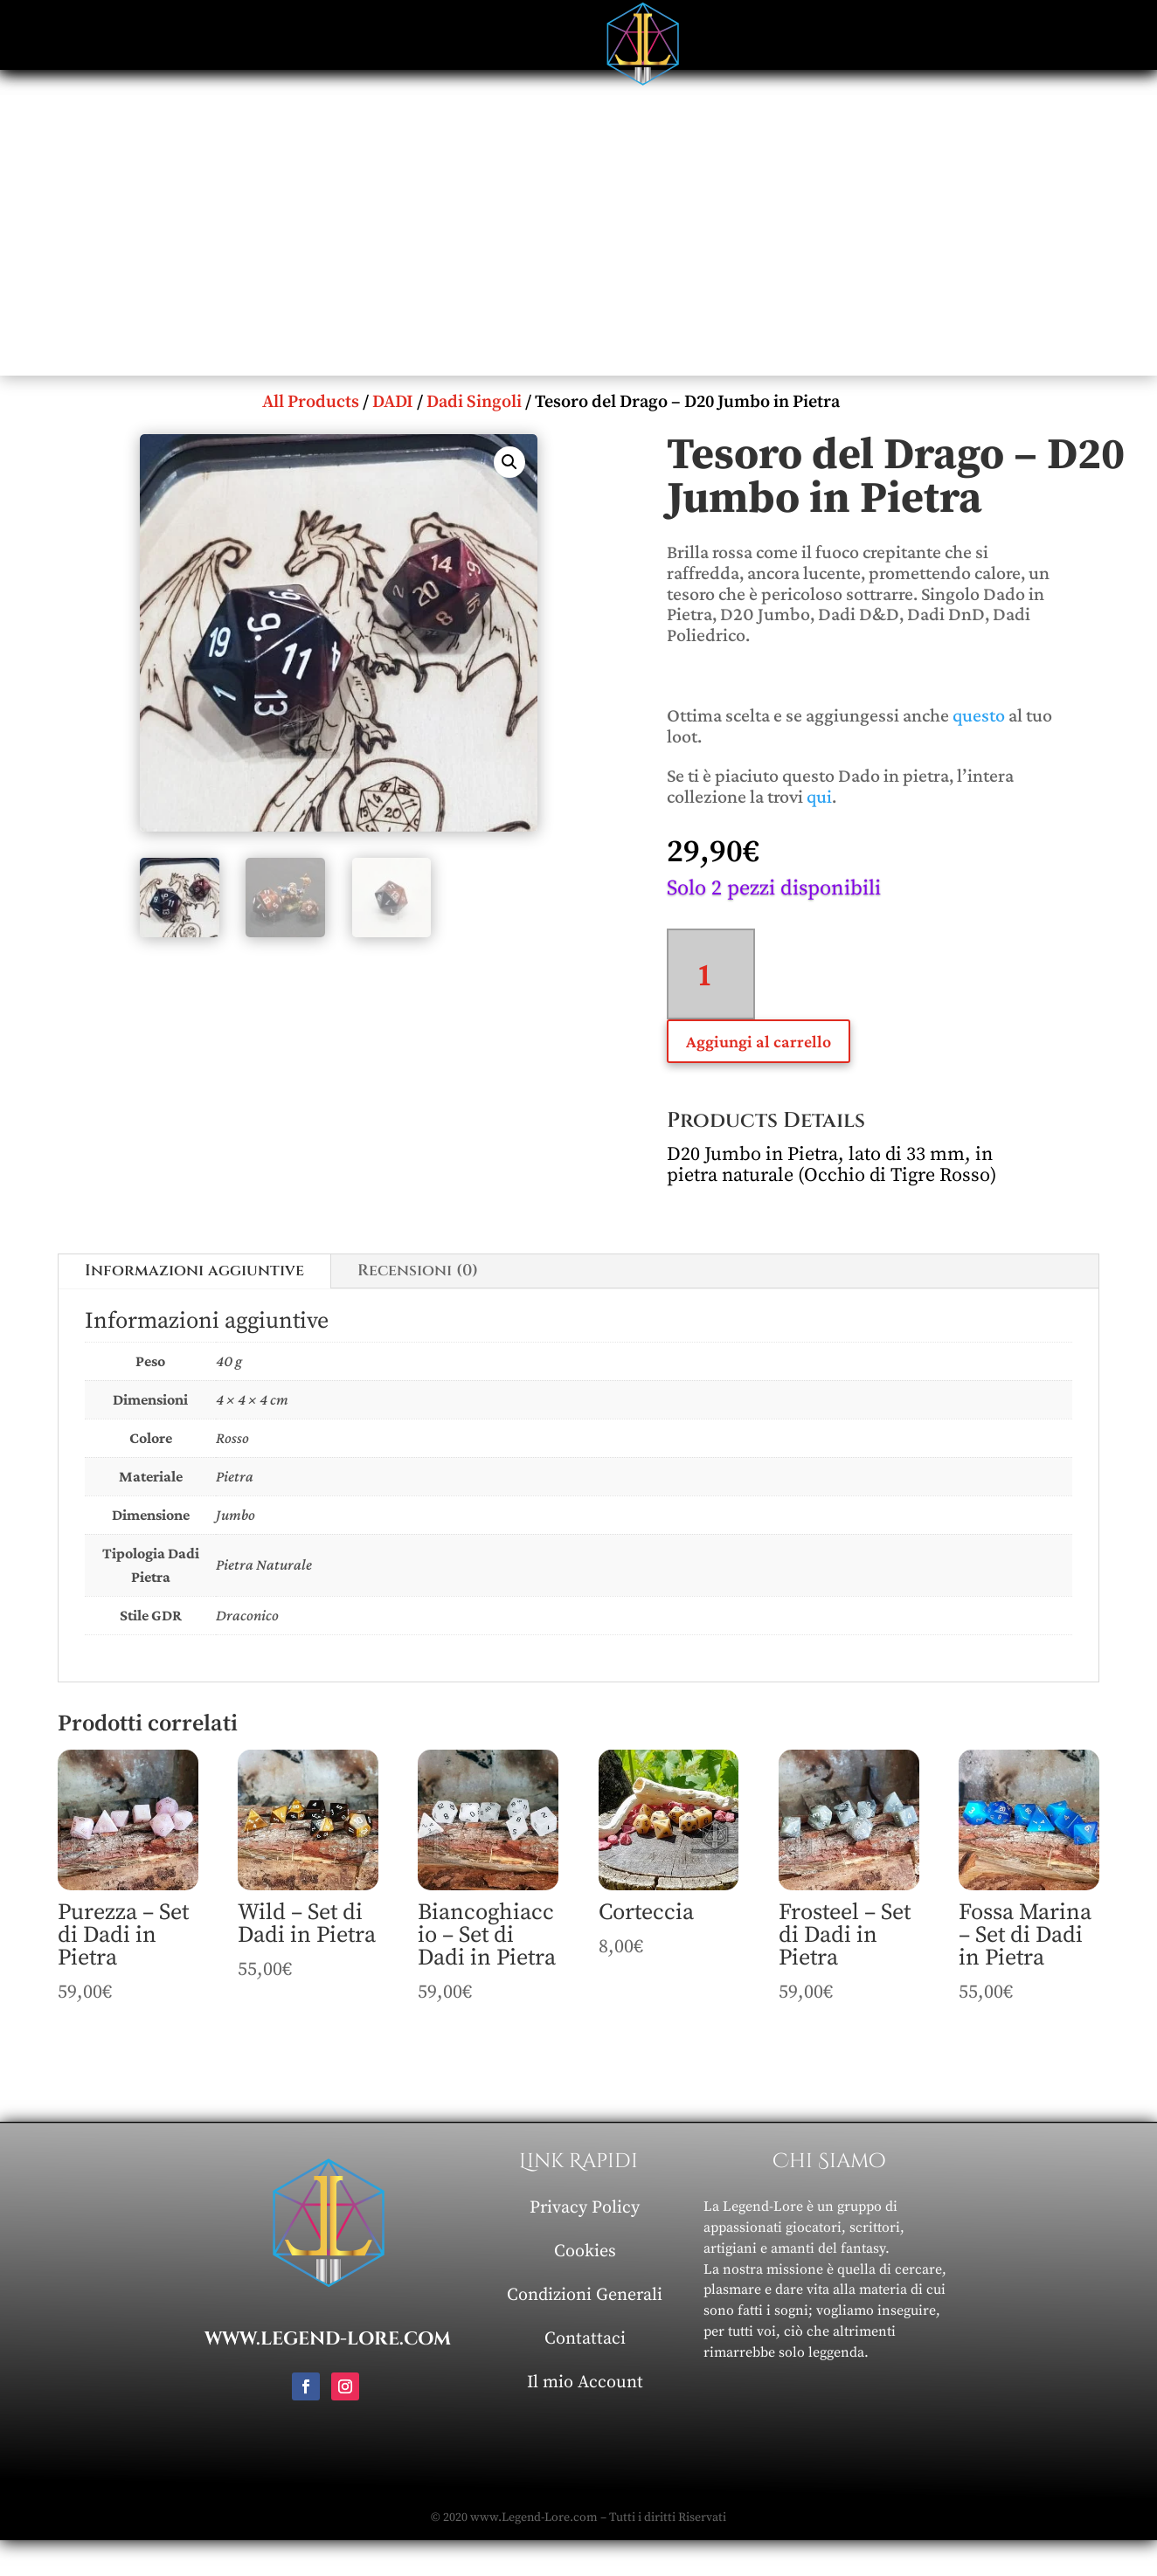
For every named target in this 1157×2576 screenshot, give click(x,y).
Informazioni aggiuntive (194, 1270)
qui (819, 796)
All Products (310, 402)
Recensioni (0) (417, 1270)
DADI (392, 402)
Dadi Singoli (474, 402)
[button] (509, 462)
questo (979, 715)
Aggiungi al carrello (758, 1041)
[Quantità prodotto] (711, 974)
